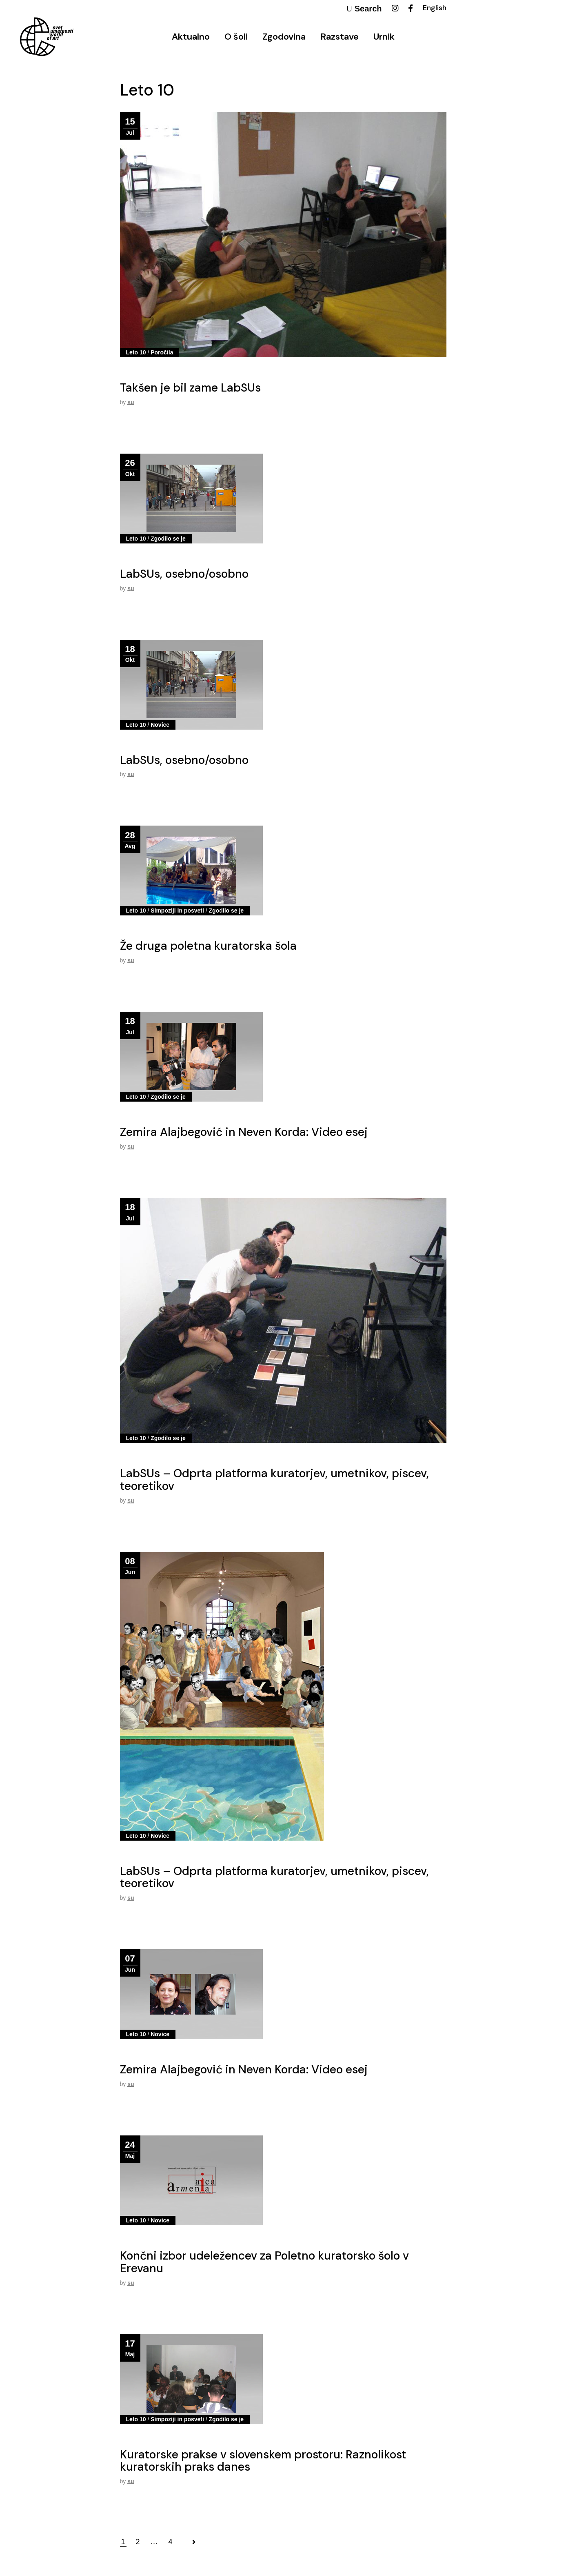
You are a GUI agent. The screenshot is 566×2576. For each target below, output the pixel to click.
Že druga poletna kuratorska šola (208, 945)
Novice (160, 724)
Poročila (162, 352)
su (130, 402)
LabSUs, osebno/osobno (184, 573)
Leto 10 (136, 352)
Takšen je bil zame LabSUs (190, 387)
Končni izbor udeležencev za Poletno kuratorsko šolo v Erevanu (264, 2262)
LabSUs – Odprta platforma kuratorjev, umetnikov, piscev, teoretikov (274, 1480)
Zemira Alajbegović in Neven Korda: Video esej (244, 1132)
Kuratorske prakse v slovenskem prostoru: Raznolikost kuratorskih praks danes (263, 2461)
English (434, 8)
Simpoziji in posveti (177, 910)
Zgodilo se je (168, 538)
